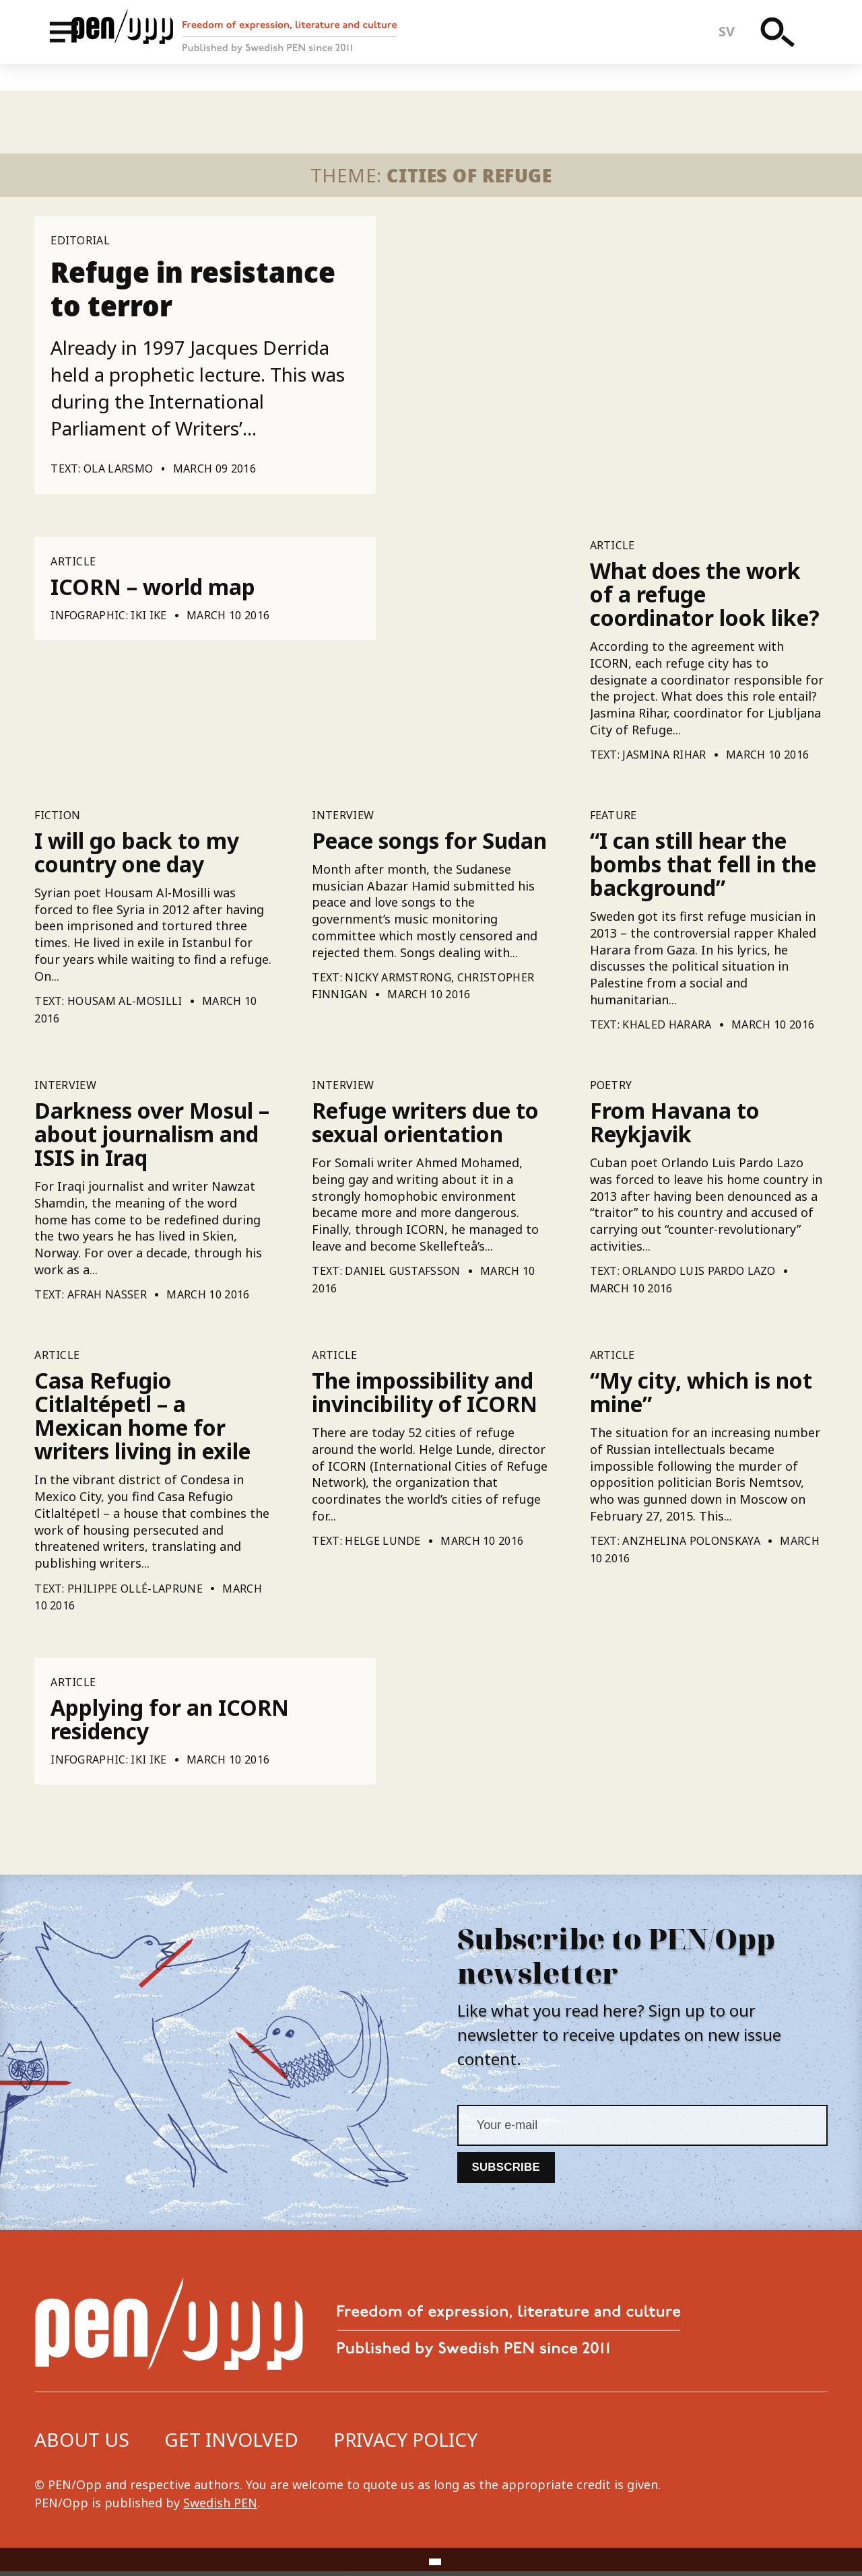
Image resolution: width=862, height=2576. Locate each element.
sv (738, 45)
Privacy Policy (405, 2443)
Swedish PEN (220, 2507)
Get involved (231, 2443)
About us (81, 2443)
